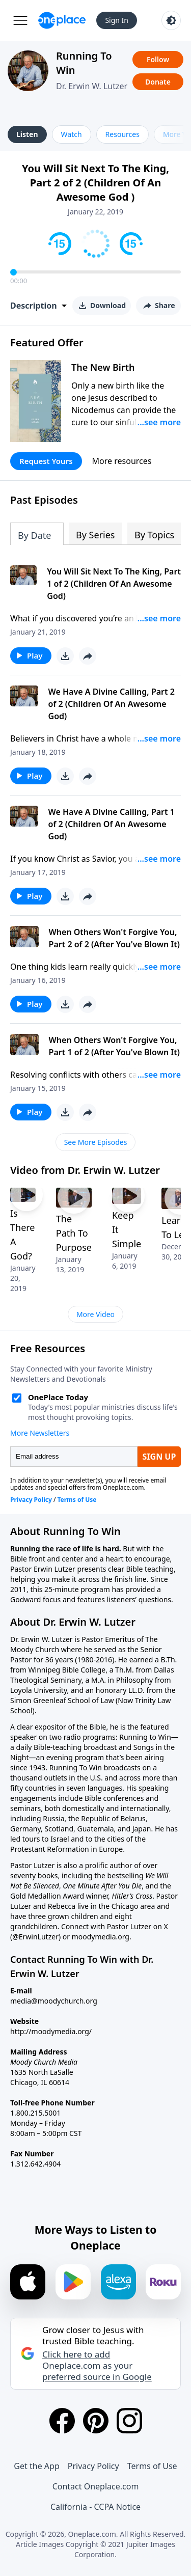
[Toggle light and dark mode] (171, 20)
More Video (95, 1314)
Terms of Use (152, 2466)
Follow (158, 59)
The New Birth (103, 367)
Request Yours (46, 461)
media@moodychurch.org (53, 2001)
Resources (122, 134)
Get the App (36, 2466)
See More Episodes (95, 1142)
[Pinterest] (95, 2420)
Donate (158, 82)
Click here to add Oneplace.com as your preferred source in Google (97, 2365)
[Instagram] (129, 2420)
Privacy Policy (93, 2466)
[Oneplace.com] (62, 20)
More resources (122, 461)
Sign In (116, 20)
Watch (71, 134)
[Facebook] (62, 2420)
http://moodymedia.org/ (51, 2031)
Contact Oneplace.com (95, 2486)
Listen (27, 134)
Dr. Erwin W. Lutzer (91, 86)
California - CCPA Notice (95, 2506)
